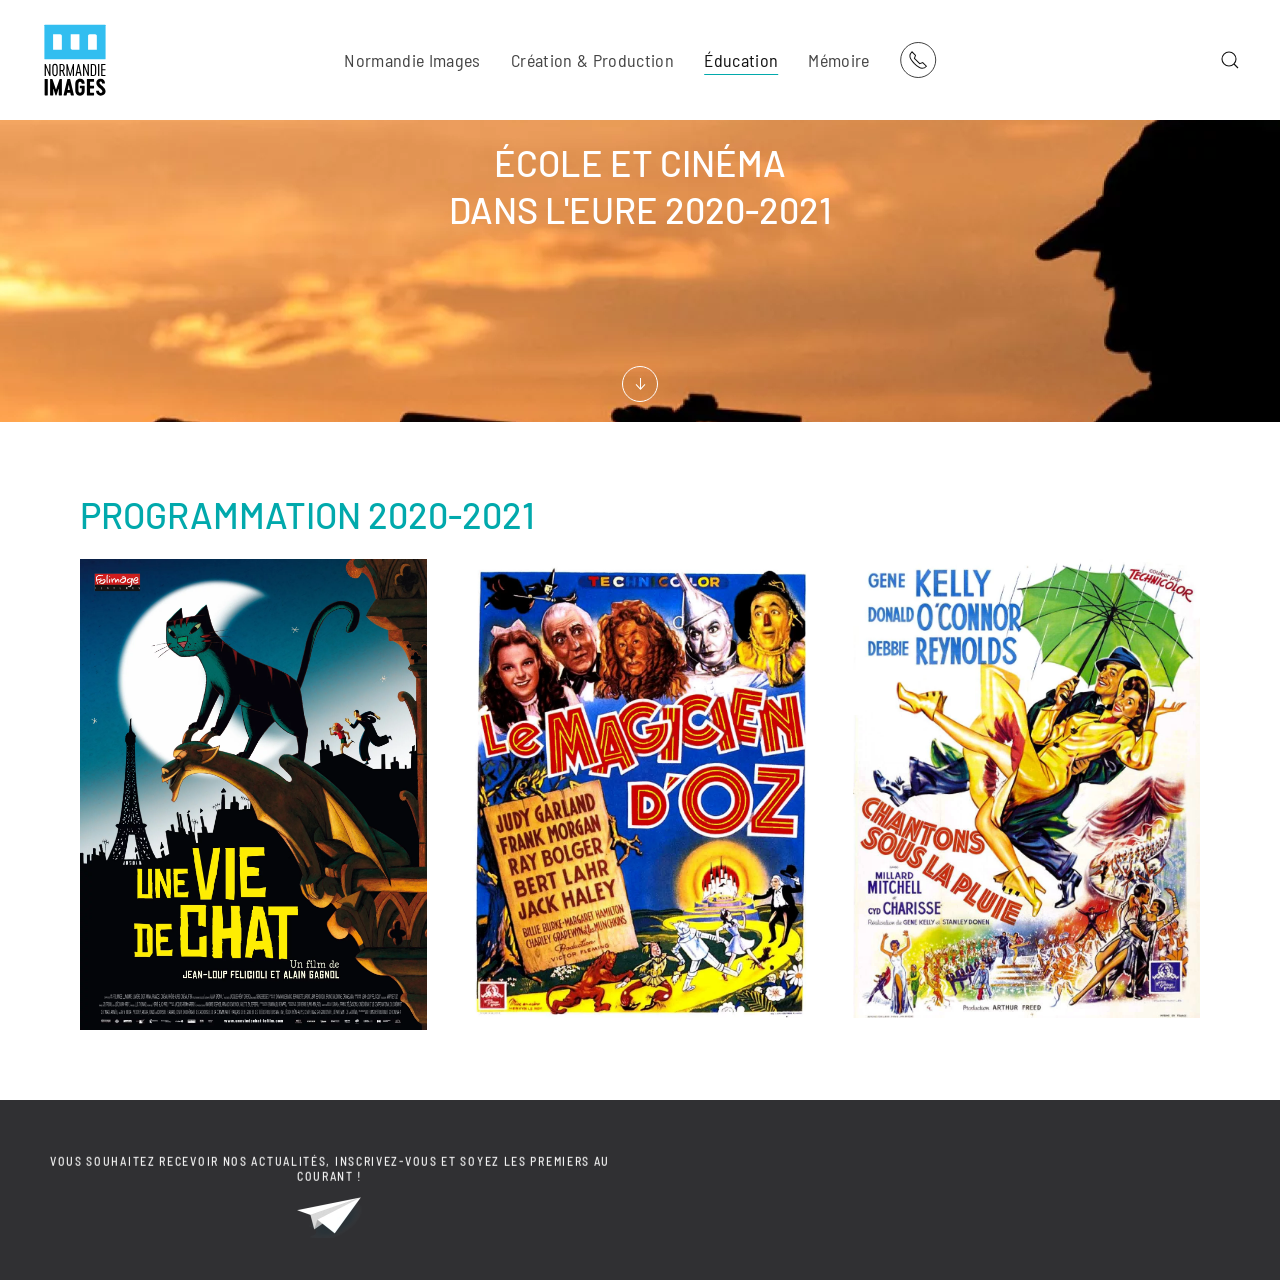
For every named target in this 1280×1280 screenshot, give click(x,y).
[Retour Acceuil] (75, 60)
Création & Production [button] (592, 60)
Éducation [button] (741, 60)
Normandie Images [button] (412, 60)
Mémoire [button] (838, 60)
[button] (1230, 60)
